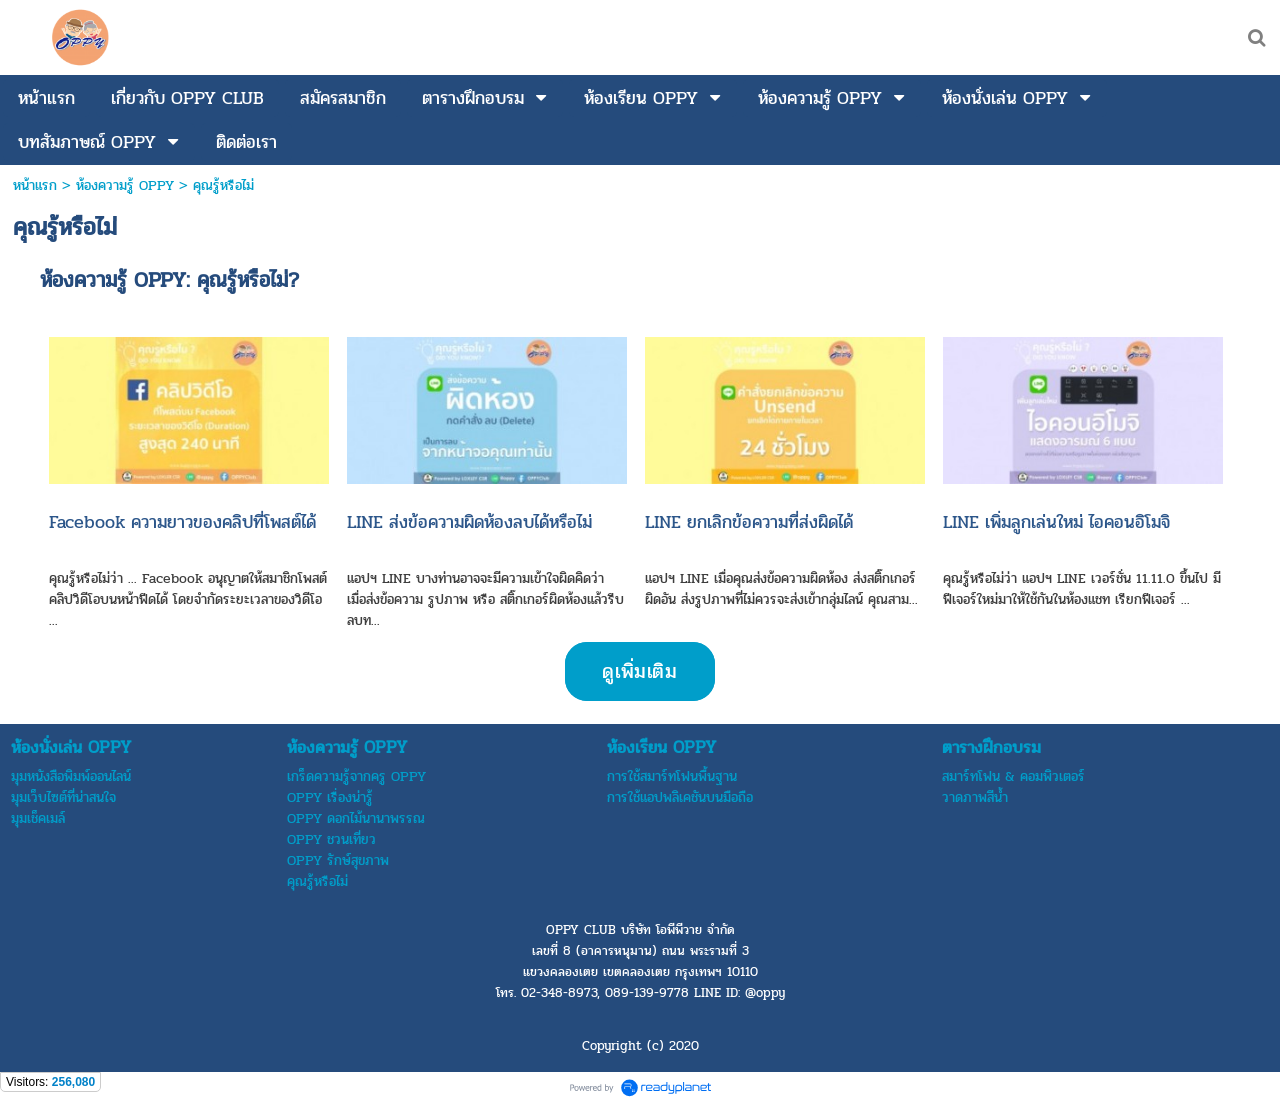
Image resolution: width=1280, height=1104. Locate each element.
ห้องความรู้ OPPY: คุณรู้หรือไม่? (169, 280)
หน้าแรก (35, 185)
